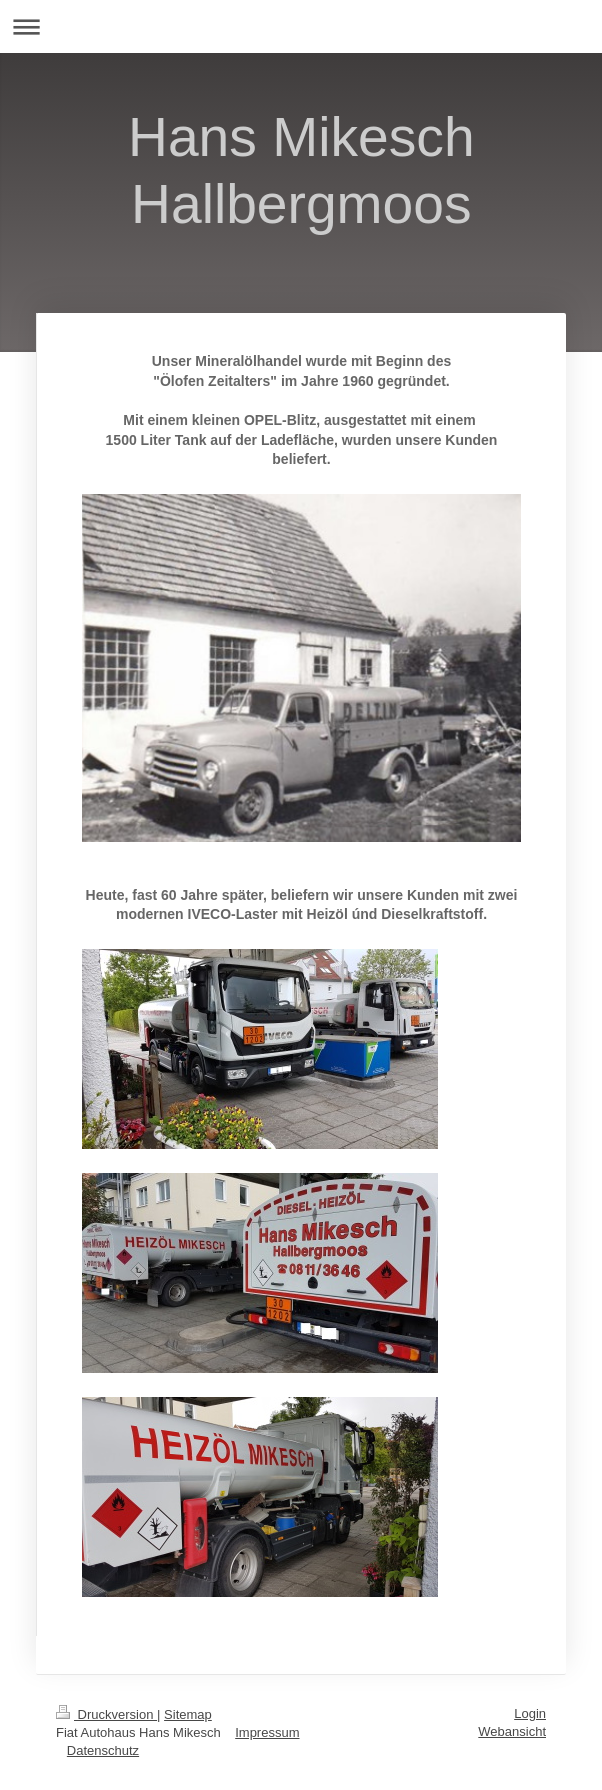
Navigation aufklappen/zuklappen (301, 26)
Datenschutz (103, 1750)
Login (530, 1713)
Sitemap (188, 1714)
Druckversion (106, 1714)
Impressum (267, 1732)
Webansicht (512, 1731)
